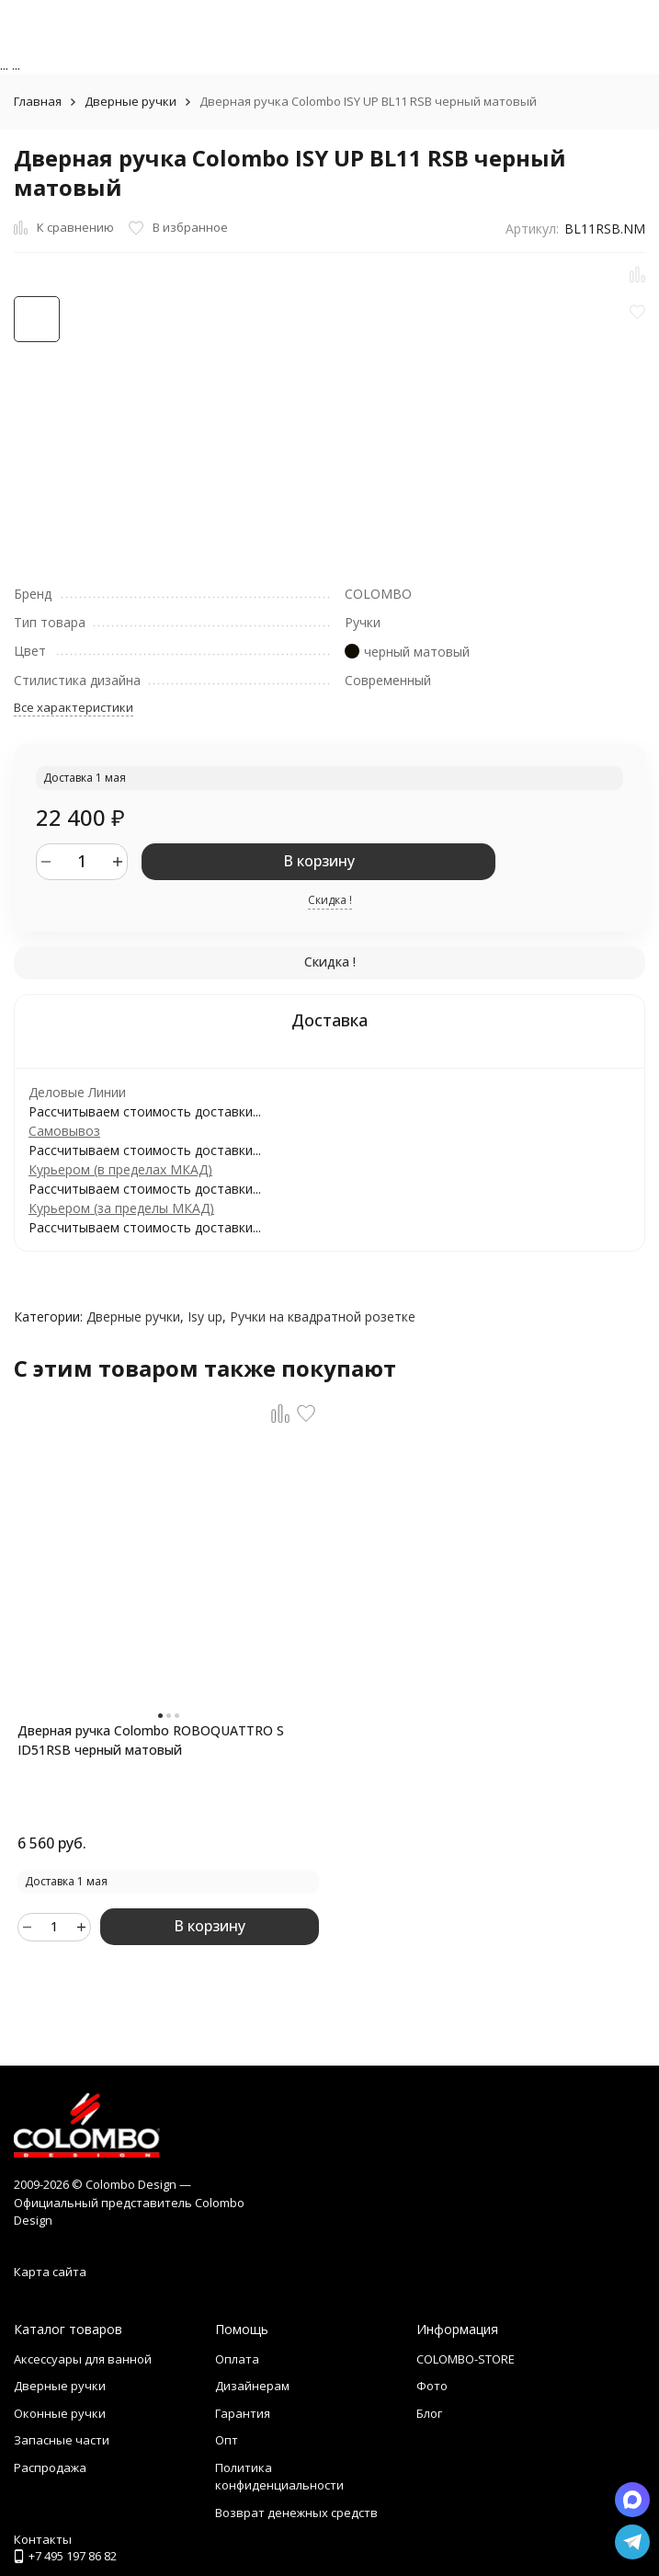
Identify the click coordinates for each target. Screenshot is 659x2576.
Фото (432, 2385)
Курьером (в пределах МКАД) (120, 1169)
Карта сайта (50, 2271)
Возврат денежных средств (296, 2512)
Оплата (237, 2359)
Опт (226, 2440)
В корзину (319, 861)
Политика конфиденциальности (279, 2476)
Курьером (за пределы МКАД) (121, 1208)
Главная (38, 101)
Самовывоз (64, 1130)
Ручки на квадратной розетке (322, 1316)
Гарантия (242, 2413)
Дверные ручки (130, 101)
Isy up (204, 1316)
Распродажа (50, 2467)
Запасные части (61, 2440)
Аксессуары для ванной (83, 2359)
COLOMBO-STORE (465, 2359)
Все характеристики (73, 707)
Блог (429, 2413)
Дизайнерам (252, 2385)
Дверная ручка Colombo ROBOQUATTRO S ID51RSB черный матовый (150, 1740)
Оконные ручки (60, 2413)
